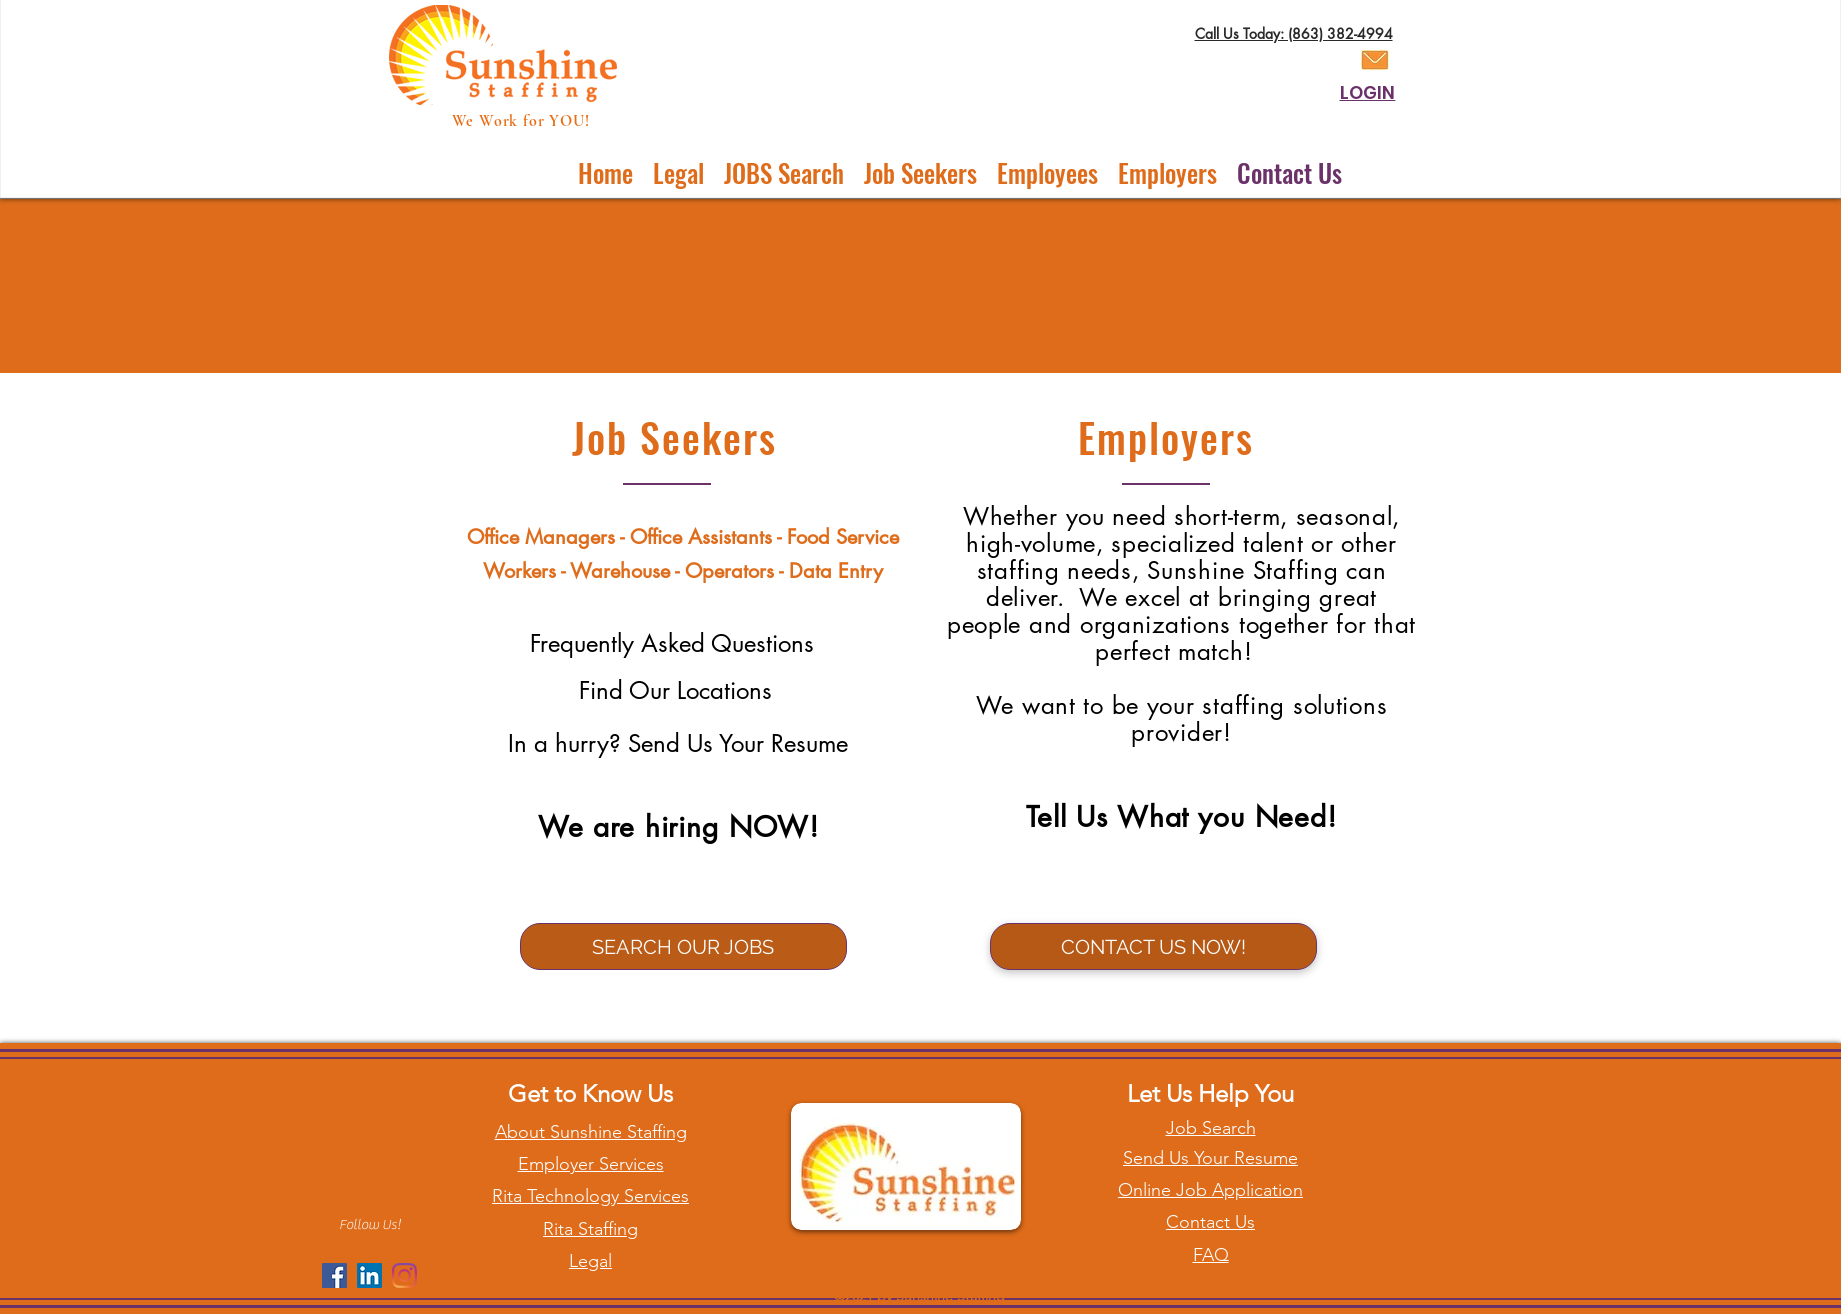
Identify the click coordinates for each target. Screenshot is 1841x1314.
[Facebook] (334, 1275)
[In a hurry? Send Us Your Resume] (678, 744)
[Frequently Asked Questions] (672, 644)
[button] (920, 173)
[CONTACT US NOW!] (1153, 946)
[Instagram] (404, 1275)
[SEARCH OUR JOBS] (683, 946)
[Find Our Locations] (675, 691)
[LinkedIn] (369, 1275)
